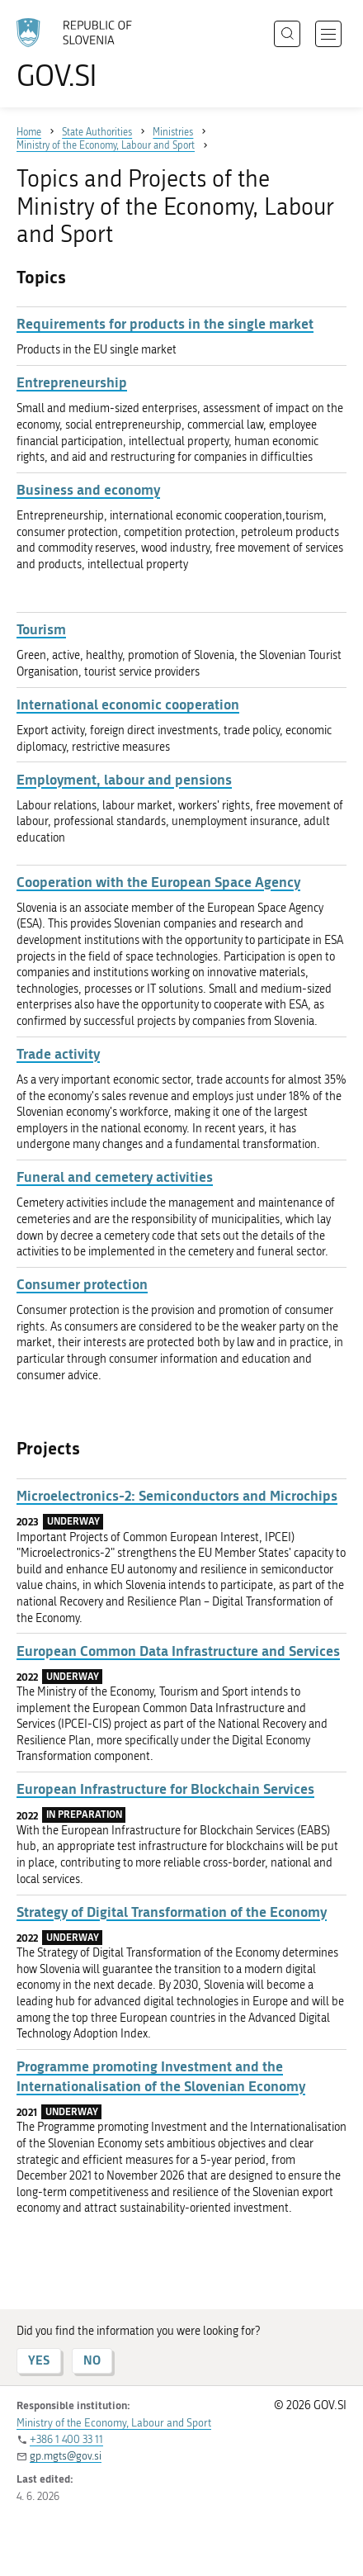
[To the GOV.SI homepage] (82, 54)
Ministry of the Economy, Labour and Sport (113, 2423)
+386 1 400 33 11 (66, 2439)
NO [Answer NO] (92, 2360)
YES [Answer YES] (39, 2360)
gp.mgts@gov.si (65, 2456)
